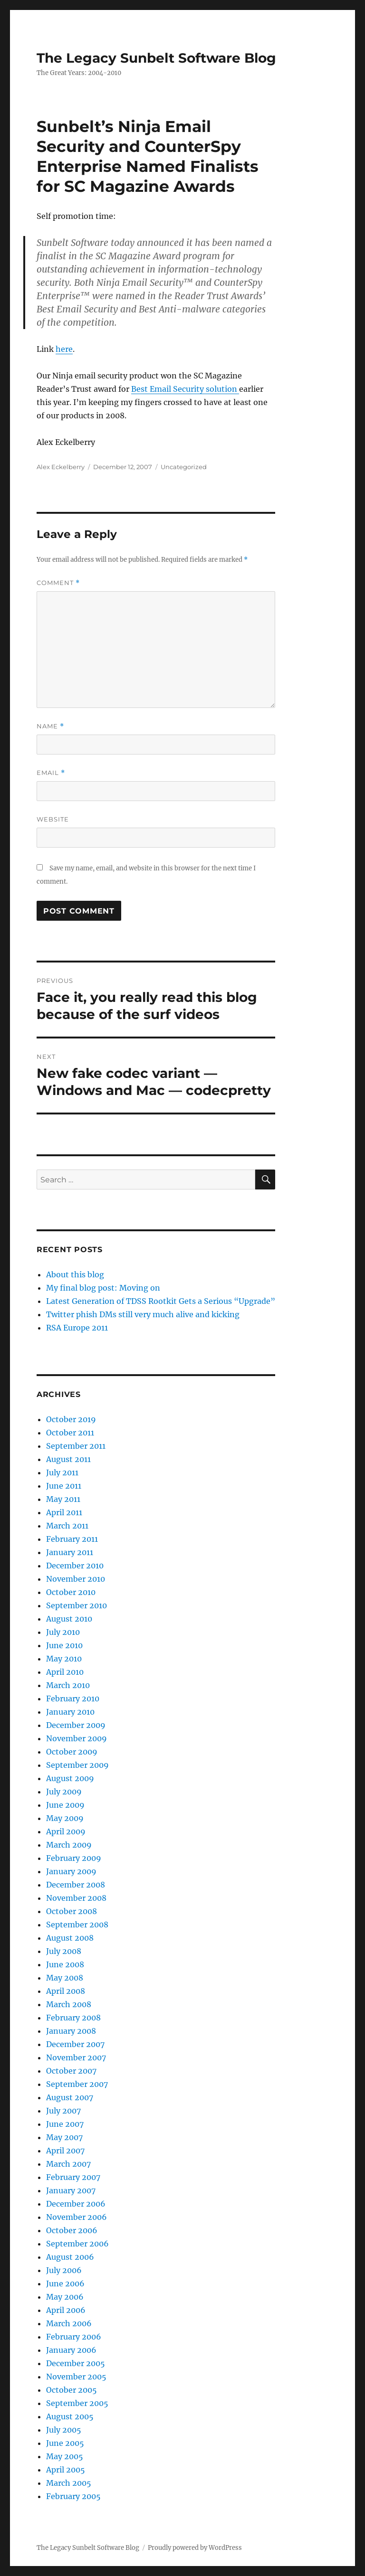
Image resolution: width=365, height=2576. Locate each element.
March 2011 (67, 1525)
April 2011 (64, 1512)
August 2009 (70, 1778)
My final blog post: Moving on (103, 1288)
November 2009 (76, 1738)
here (64, 349)
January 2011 (69, 1552)
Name (50, 726)
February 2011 (72, 1539)
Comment (58, 583)
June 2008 (65, 1964)
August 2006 (70, 2257)
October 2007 (71, 2071)
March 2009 (69, 1844)
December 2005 (75, 2363)
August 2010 (69, 1618)
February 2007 (73, 2177)
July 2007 (63, 2110)
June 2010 (64, 1645)
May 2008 (64, 1977)
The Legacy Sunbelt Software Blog (156, 58)
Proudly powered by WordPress (195, 2548)
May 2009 (65, 1818)
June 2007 (65, 2124)
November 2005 (76, 2376)
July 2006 (64, 2270)
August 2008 (70, 1938)
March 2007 (68, 2164)
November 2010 (75, 1579)
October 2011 (70, 1432)
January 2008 (71, 2031)
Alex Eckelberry (61, 467)
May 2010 (64, 1658)
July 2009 (64, 1791)
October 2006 (71, 2230)
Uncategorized (184, 467)
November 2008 (76, 1898)
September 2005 (77, 2403)
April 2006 (66, 2310)
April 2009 (66, 1831)
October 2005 (71, 2390)
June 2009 (65, 1805)
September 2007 (77, 2084)
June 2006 (65, 2283)
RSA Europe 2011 (77, 1327)
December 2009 (76, 1725)
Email (51, 773)
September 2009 (77, 1765)
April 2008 (65, 1991)
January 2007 (71, 2190)
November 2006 (76, 2217)
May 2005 (64, 2456)
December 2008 (75, 1884)
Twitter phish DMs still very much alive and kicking (143, 1314)
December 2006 (76, 2203)
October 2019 (71, 1419)
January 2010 (70, 1712)
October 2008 (71, 1911)
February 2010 (72, 1698)
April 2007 (65, 2150)
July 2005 (63, 2429)
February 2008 (73, 2017)
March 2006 (69, 2323)
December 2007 (75, 2044)
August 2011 (68, 1459)
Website (53, 819)
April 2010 (65, 1672)
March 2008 (68, 2004)
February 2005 (73, 2496)
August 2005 (70, 2416)
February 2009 (73, 1858)
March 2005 (68, 2483)
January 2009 (71, 1871)
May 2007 (64, 2137)
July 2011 (62, 1472)
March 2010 (68, 1685)
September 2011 (76, 1446)
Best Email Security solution (185, 389)
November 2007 (76, 2057)
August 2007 (69, 2097)
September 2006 (77, 2243)
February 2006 (73, 2336)
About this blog (75, 1274)
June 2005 (65, 2443)
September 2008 (77, 1924)
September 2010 (76, 1605)
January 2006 (71, 2350)
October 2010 (71, 1592)
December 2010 (75, 1565)
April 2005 (65, 2469)
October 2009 (71, 1751)
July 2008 (63, 1951)
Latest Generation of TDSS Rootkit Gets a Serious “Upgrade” (160, 1301)
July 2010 (63, 1632)
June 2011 (63, 1486)
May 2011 (63, 1499)
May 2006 (65, 2297)
